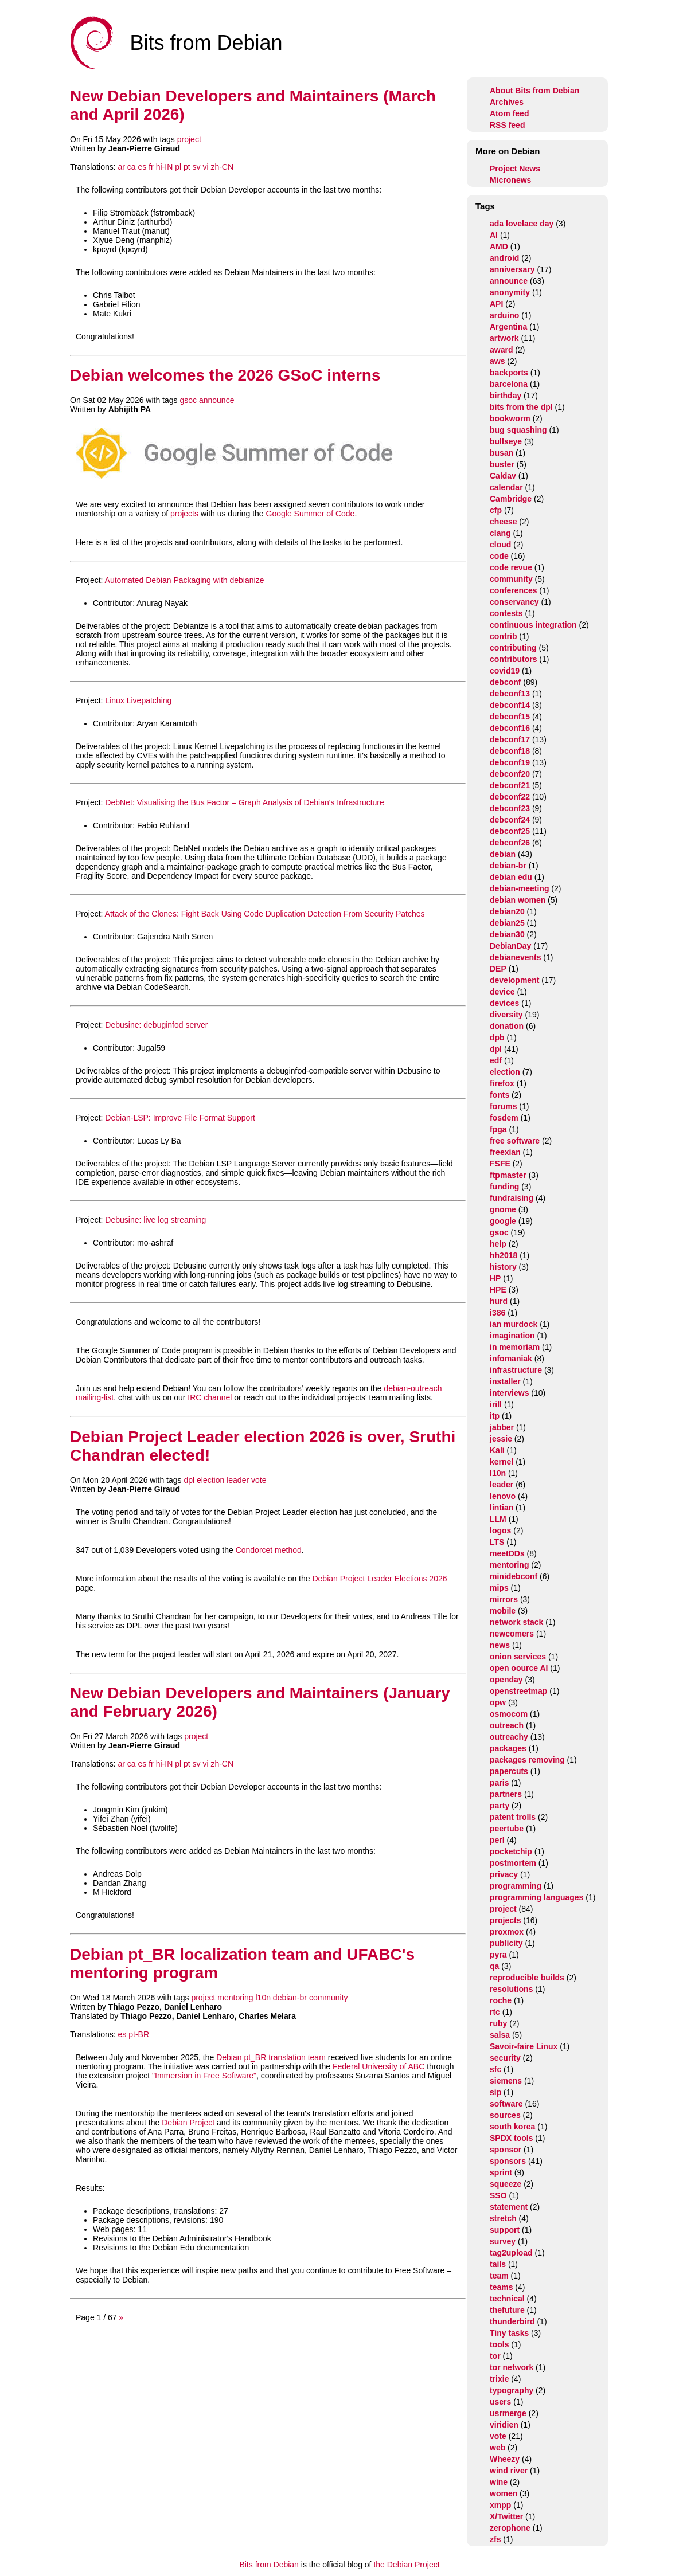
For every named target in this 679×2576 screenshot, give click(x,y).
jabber (502, 1427)
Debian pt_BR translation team (271, 2057)
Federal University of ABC (378, 2066)
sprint (501, 2172)
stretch (503, 2218)
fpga (498, 1129)
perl (497, 1840)
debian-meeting (519, 888)
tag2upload (511, 2252)
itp (495, 1415)
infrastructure (516, 1370)
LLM (498, 1519)
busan (501, 452)
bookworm (510, 418)
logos (500, 1530)
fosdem (504, 1117)
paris (499, 1782)
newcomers (512, 1633)
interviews (509, 1392)
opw (498, 1702)
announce (217, 400)
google (503, 1221)
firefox (502, 1083)
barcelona (509, 384)
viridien (504, 2424)
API (496, 303)
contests (506, 613)
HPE (498, 1289)
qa (494, 1966)
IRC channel (210, 1397)
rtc (495, 2012)
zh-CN (221, 166)
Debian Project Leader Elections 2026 (379, 1578)
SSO (498, 2195)
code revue (511, 567)
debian (503, 854)
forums (503, 1106)
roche (501, 2000)
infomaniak (511, 1358)
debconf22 (510, 796)
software (506, 2103)
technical (507, 2298)
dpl (189, 1480)
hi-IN (164, 166)
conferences (513, 590)
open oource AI (519, 1668)
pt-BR (138, 2034)
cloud (500, 544)
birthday (505, 395)
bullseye (506, 441)
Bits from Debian (268, 2564)
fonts (499, 1094)
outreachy (509, 1736)
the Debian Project (406, 2564)
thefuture (507, 2310)
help (498, 1243)
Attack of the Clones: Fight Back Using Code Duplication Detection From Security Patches (265, 913)
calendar (506, 487)
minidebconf (513, 1576)
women (503, 2493)
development (514, 980)
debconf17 (510, 739)
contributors (513, 659)
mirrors (504, 1599)
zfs (495, 2539)
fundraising (511, 1198)
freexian (505, 1152)
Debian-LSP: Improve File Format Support (180, 1117)
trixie (499, 2378)
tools (499, 2344)
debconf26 (510, 842)
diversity (506, 1014)
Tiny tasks (509, 2333)
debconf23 (510, 808)
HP (495, 1278)
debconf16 (510, 728)
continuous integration (533, 624)
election (210, 1480)
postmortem (513, 1863)
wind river (509, 2470)
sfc (495, 2069)
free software (515, 1140)
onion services (518, 1656)
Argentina (508, 326)
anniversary (512, 269)
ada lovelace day (521, 223)
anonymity (510, 292)
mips (499, 1587)
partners (506, 1794)
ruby (498, 2023)
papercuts (509, 1771)
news (500, 1645)
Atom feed (509, 113)
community (328, 1997)
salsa (500, 2034)
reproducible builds (527, 1977)
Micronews (510, 180)
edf (496, 1060)
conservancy (514, 601)
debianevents (515, 957)
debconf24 (510, 819)
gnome (503, 1209)
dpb (497, 1037)
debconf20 (510, 773)
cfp (496, 510)
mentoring (235, 1997)
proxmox (507, 1931)
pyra (498, 1954)
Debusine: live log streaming (155, 1219)
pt (187, 166)
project (189, 139)
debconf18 (510, 750)
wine (499, 2482)
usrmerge (508, 2413)
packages (508, 1748)
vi (205, 166)
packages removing (527, 1759)
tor (495, 2355)
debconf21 (510, 785)
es (142, 166)
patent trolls (513, 1817)
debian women (517, 900)
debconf (505, 682)
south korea (512, 2126)
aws (497, 361)
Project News (515, 168)
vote (258, 1480)
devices (504, 1003)
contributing (513, 647)
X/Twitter (506, 2516)
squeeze (505, 2184)
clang (500, 533)
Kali (497, 1450)
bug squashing (518, 429)
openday (506, 1679)
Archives (507, 102)
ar (121, 166)
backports (509, 372)
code (499, 556)
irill (496, 1404)
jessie (501, 1438)
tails (498, 2264)
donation (507, 1026)
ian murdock (513, 1324)
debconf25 (510, 831)
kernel (501, 1461)
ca (131, 166)
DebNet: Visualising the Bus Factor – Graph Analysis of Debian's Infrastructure (244, 802)
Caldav (503, 475)
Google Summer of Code (310, 513)
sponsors (508, 2161)
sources (505, 2115)
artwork (504, 338)
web (497, 2447)
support (505, 2229)
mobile (503, 1610)
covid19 (505, 670)
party (499, 1805)
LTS (497, 1542)
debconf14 (510, 705)
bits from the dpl (521, 407)
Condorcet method (269, 1550)
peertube (507, 1828)
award (501, 349)
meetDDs (507, 1553)
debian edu (511, 877)
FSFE (500, 1163)
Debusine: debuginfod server (156, 1024)
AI (494, 235)
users (500, 2401)
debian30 (507, 934)
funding (504, 1186)
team (499, 2275)
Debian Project (188, 2122)
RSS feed (507, 125)
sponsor (505, 2149)
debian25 (507, 922)
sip (495, 2092)
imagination (512, 1335)
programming (515, 1885)
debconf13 (510, 693)
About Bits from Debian (534, 90)
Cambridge (511, 498)
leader (238, 1480)
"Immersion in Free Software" (204, 2075)
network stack (516, 1622)
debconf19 (510, 762)
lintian (501, 1507)
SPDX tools (511, 2138)
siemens (506, 2080)
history (503, 1266)
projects (184, 513)
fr (151, 166)
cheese (503, 521)
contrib (503, 636)
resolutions (511, 1989)
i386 (497, 1312)
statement (509, 2206)
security (505, 2057)
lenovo (503, 1496)
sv (197, 166)
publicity (506, 1943)
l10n (263, 1997)
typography (511, 2390)
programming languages (536, 1897)
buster (502, 464)
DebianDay (510, 945)
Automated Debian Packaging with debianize (184, 580)
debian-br (290, 1997)
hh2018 (503, 1255)
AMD (499, 246)
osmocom (509, 1713)
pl (178, 166)
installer (505, 1381)
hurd (499, 1301)
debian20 (507, 911)
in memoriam (515, 1347)
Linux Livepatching (138, 700)
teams (501, 2287)
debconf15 (510, 716)
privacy (504, 1874)
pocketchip (511, 1851)
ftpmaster (508, 1175)
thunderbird (512, 2321)
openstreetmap (518, 1691)
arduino (504, 315)
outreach (507, 1725)
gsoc (188, 400)
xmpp (500, 2505)
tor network (511, 2367)
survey (503, 2241)
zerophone (510, 2527)
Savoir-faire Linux (523, 2046)
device (502, 991)
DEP (498, 968)
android (504, 258)
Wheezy (505, 2459)
